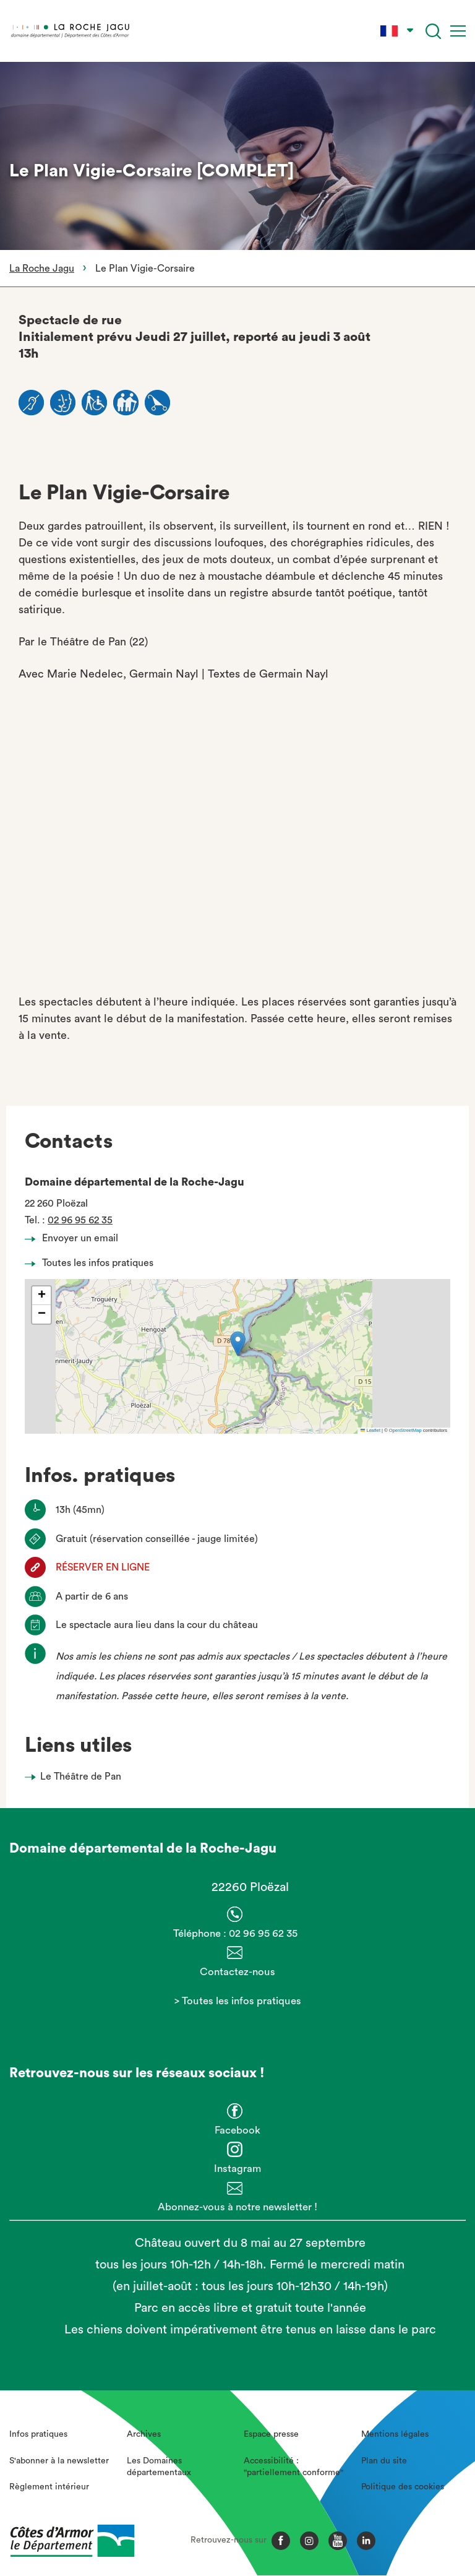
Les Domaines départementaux (159, 2467)
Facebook (237, 2130)
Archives (144, 2434)
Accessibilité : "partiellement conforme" (293, 2467)
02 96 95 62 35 (80, 1220)
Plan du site (384, 2461)
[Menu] (458, 31)
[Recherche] (433, 31)
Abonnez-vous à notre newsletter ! (237, 2207)
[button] (238, 1343)
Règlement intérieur (49, 2487)
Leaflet (370, 1430)
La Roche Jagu (41, 269)
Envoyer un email (75, 1238)
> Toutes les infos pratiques (237, 2001)
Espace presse (271, 2434)
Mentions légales (395, 2434)
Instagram (237, 2168)
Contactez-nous (237, 1971)
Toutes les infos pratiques (92, 1263)
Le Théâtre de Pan (80, 1776)
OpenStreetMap (405, 1430)
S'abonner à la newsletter (59, 2461)
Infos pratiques (38, 2434)
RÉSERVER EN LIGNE (103, 1567)
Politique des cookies (402, 2487)
